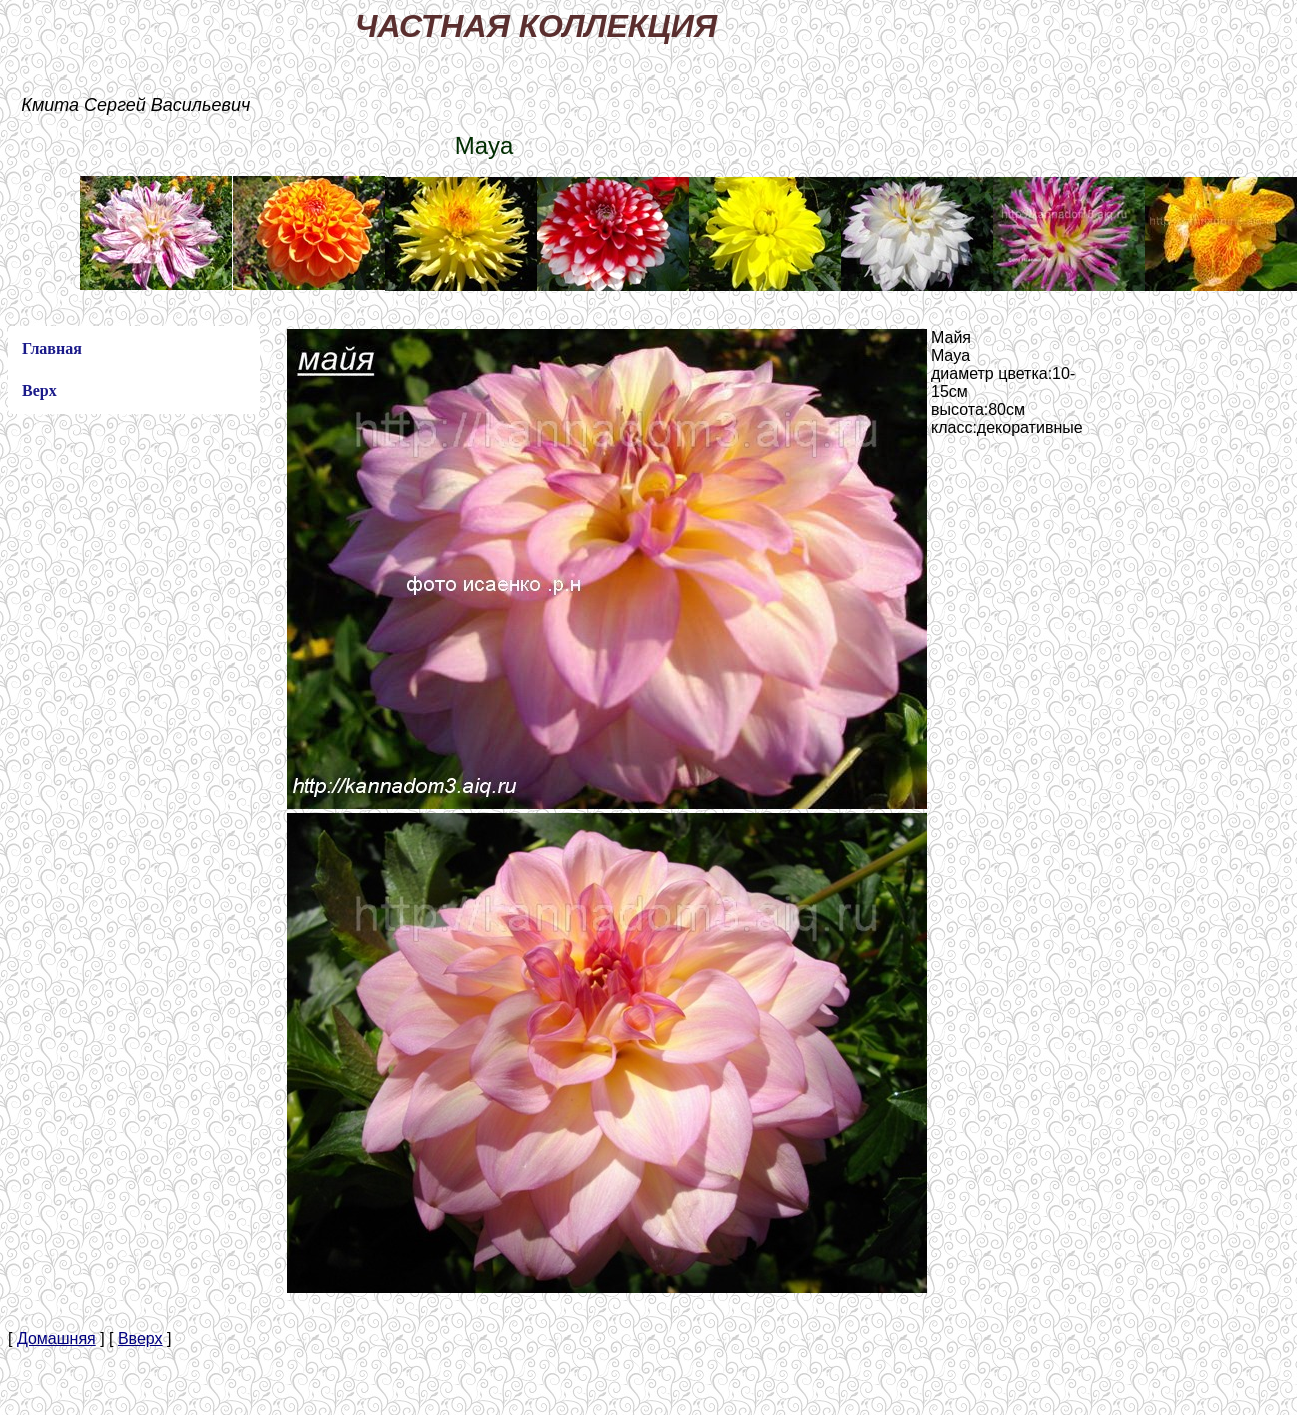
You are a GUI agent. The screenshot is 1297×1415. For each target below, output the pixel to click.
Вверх (140, 1338)
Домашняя (56, 1338)
